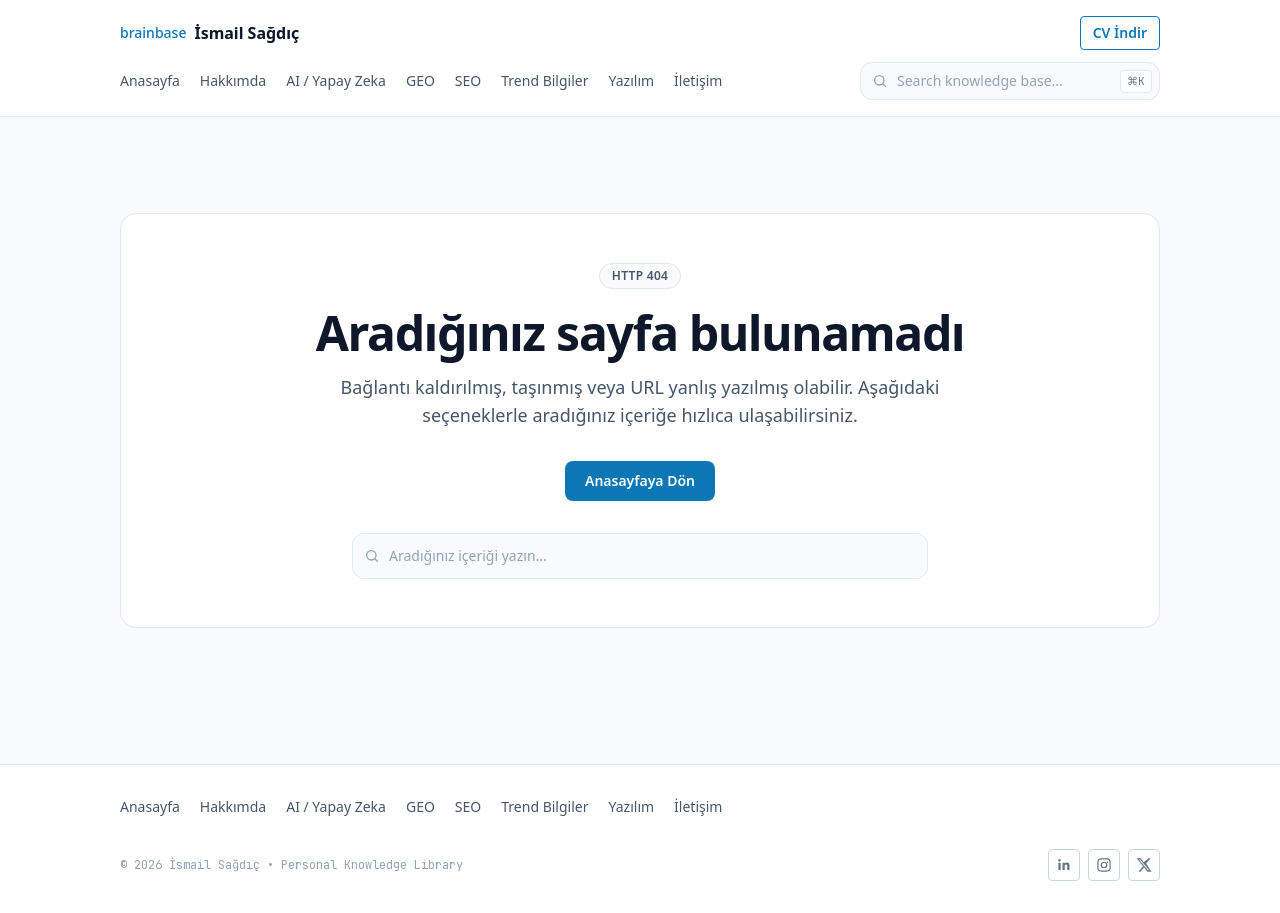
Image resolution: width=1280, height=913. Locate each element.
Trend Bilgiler (544, 80)
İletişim (698, 80)
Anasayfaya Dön (640, 480)
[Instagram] (1104, 865)
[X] (1144, 865)
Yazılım (632, 80)
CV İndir (1120, 32)
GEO (420, 80)
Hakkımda (233, 80)
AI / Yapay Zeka (336, 80)
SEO (468, 80)
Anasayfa (150, 80)
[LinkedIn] (1064, 865)
